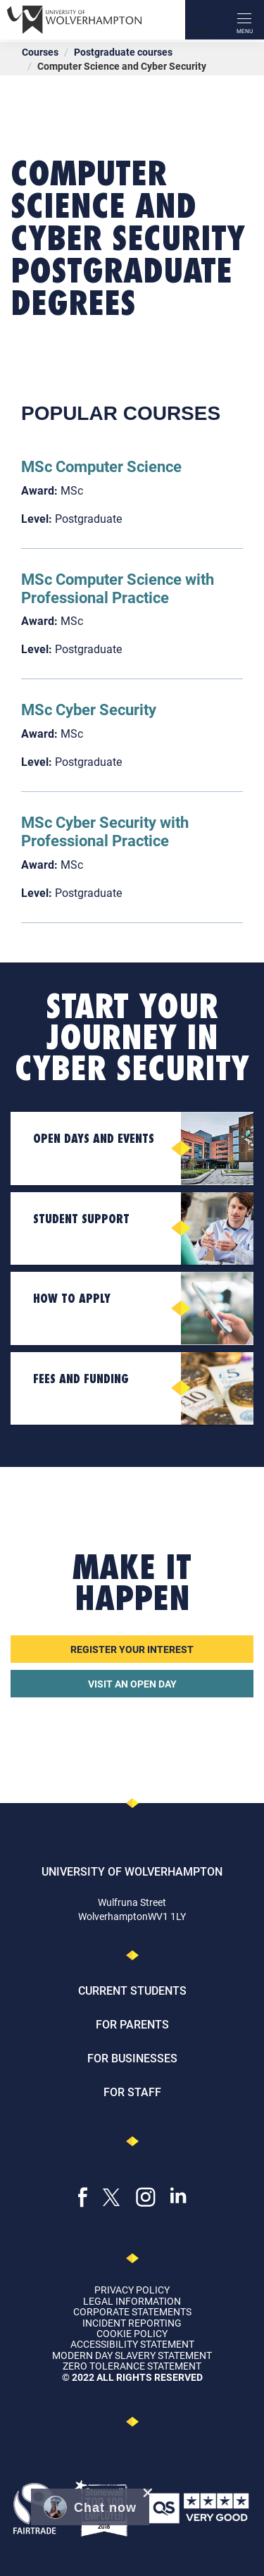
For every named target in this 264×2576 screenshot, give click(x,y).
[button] (90, 2507)
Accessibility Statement (132, 2344)
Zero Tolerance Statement (132, 2365)
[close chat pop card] (148, 2493)
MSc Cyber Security (88, 709)
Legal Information (132, 2301)
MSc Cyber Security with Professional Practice (105, 831)
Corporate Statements (132, 2311)
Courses (40, 51)
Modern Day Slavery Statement (132, 2355)
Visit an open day (132, 1683)
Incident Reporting (132, 2322)
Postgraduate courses (123, 51)
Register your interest (132, 1649)
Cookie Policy (132, 2333)
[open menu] (244, 19)
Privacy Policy (132, 2289)
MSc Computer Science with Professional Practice (117, 588)
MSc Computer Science (101, 466)
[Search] (205, 19)
